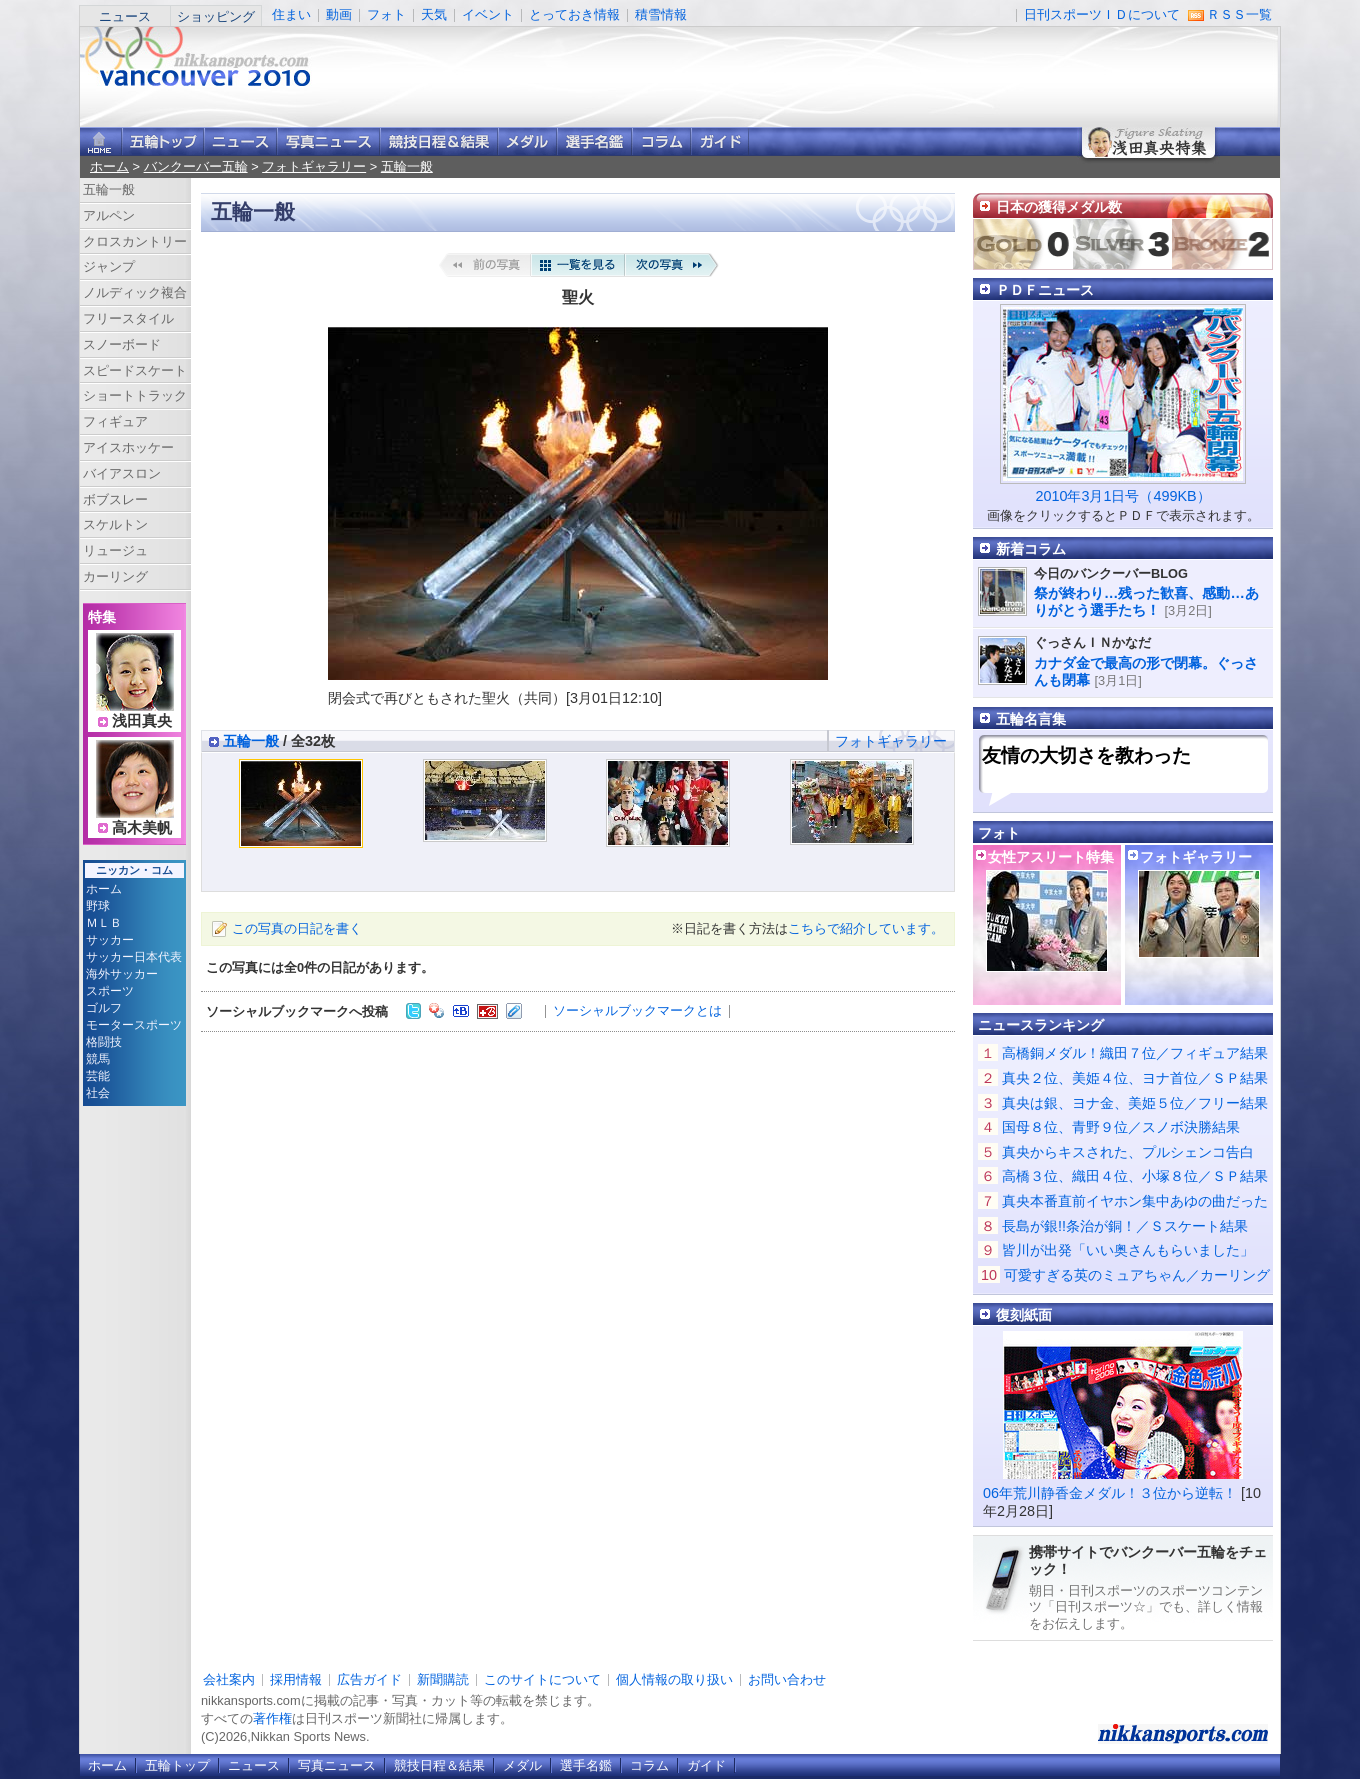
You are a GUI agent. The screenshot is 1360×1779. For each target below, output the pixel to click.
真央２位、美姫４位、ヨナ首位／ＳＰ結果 (1135, 1078)
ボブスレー (115, 499)
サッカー (110, 940)
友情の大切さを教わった (1086, 755)
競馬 (98, 1059)
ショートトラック (135, 395)
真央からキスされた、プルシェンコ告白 (1128, 1152)
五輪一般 (407, 166)
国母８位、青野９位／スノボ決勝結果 (1121, 1127)
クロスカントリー (135, 241)
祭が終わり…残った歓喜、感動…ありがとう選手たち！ (1146, 601)
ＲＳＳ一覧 (1239, 14)
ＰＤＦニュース (1045, 290)
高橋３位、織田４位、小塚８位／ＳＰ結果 (1135, 1176)
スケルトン (115, 524)
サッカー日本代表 (134, 957)
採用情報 (296, 1679)
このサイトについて (542, 1679)
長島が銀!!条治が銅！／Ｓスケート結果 (1125, 1226)
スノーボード (122, 344)
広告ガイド (369, 1679)
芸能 (98, 1076)
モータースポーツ (134, 1025)
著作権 (272, 1718)
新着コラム (1031, 549)
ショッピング (216, 16)
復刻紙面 (1024, 1315)
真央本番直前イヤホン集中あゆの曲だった (1135, 1201)
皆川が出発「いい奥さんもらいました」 (1128, 1250)
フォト (386, 14)
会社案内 (229, 1679)
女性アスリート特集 (1051, 857)
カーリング (115, 576)
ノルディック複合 (135, 292)
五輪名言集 (1031, 719)
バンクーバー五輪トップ (163, 141)
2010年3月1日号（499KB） (1122, 496)
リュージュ (115, 550)
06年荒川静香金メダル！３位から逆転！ (1110, 1493)
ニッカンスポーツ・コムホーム (101, 141)
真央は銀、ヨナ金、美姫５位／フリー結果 (1135, 1103)
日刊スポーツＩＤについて (1102, 14)
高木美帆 (142, 828)
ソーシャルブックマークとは (637, 1010)
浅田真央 (142, 721)
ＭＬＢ (104, 923)
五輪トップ (177, 1765)
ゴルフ (104, 1008)
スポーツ (110, 991)
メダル (527, 141)
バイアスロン (122, 473)
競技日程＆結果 (439, 141)
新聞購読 (443, 1679)
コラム (661, 141)
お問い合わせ (787, 1679)
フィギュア (115, 421)
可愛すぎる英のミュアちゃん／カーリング (1137, 1275)
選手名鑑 (594, 141)
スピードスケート (135, 370)
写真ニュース (328, 141)
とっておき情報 (574, 14)
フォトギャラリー (314, 166)
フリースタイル (128, 318)
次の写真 (672, 265)
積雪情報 (661, 14)
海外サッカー (122, 974)
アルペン (109, 215)
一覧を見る (578, 265)
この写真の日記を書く (297, 928)
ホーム (109, 166)
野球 (98, 906)
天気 (434, 14)
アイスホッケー (128, 447)
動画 (339, 14)
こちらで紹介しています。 (866, 928)
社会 (98, 1093)
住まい (291, 14)
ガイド (720, 141)
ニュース (125, 16)
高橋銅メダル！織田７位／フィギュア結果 (1135, 1053)
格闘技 (104, 1042)
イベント (488, 14)
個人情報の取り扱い (674, 1679)
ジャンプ (109, 266)
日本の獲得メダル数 (1059, 207)
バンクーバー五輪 (196, 166)
